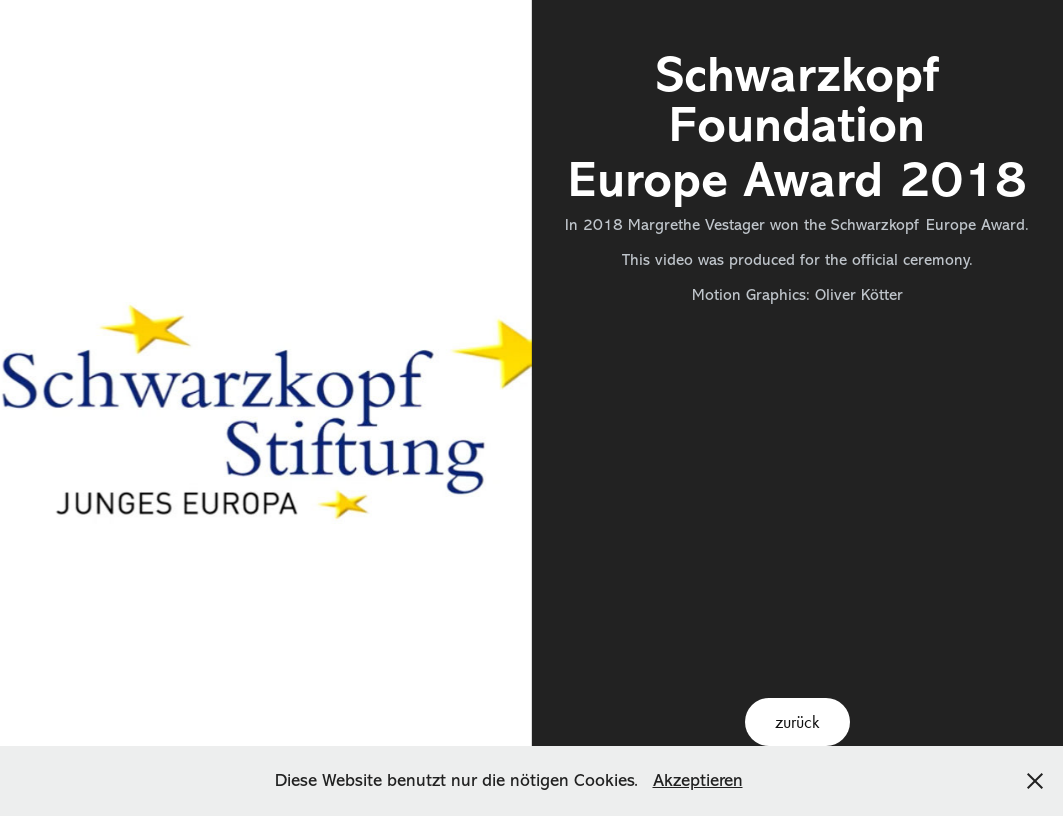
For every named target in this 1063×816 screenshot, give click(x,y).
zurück (797, 722)
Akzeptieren (698, 780)
